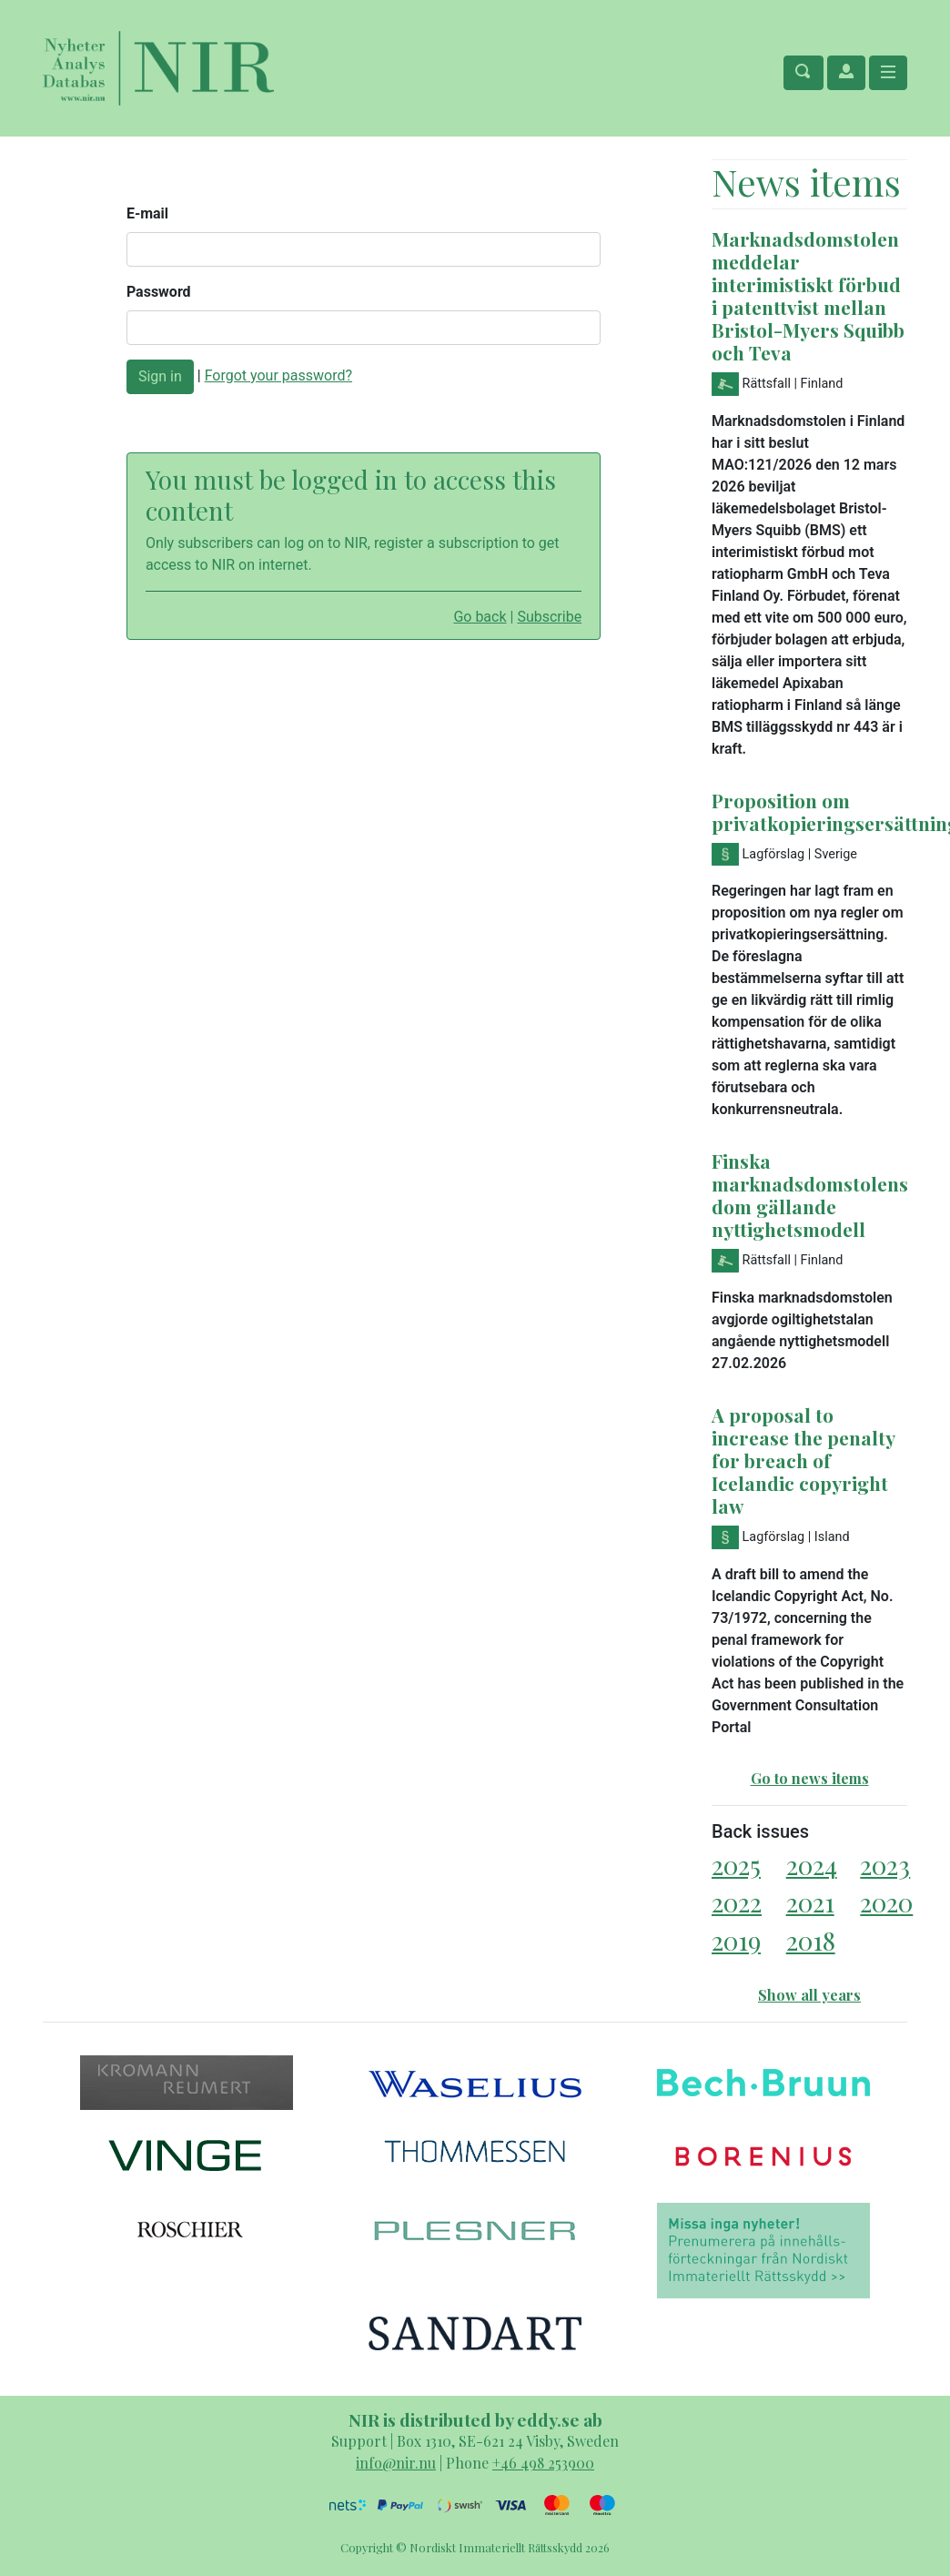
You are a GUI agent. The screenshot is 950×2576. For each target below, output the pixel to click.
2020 (886, 1902)
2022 (737, 1902)
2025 (736, 1864)
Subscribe (549, 616)
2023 (885, 1864)
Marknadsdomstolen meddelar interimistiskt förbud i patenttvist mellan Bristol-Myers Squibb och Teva (808, 295)
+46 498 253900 (543, 2462)
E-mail (147, 213)
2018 (810, 1940)
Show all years (809, 1994)
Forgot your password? (278, 375)
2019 (736, 1940)
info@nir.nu (396, 2462)
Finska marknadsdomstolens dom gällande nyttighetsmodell (810, 1195)
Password (158, 291)
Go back (479, 616)
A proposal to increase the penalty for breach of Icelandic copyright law (803, 1460)
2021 (810, 1902)
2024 (811, 1864)
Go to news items (810, 1778)
